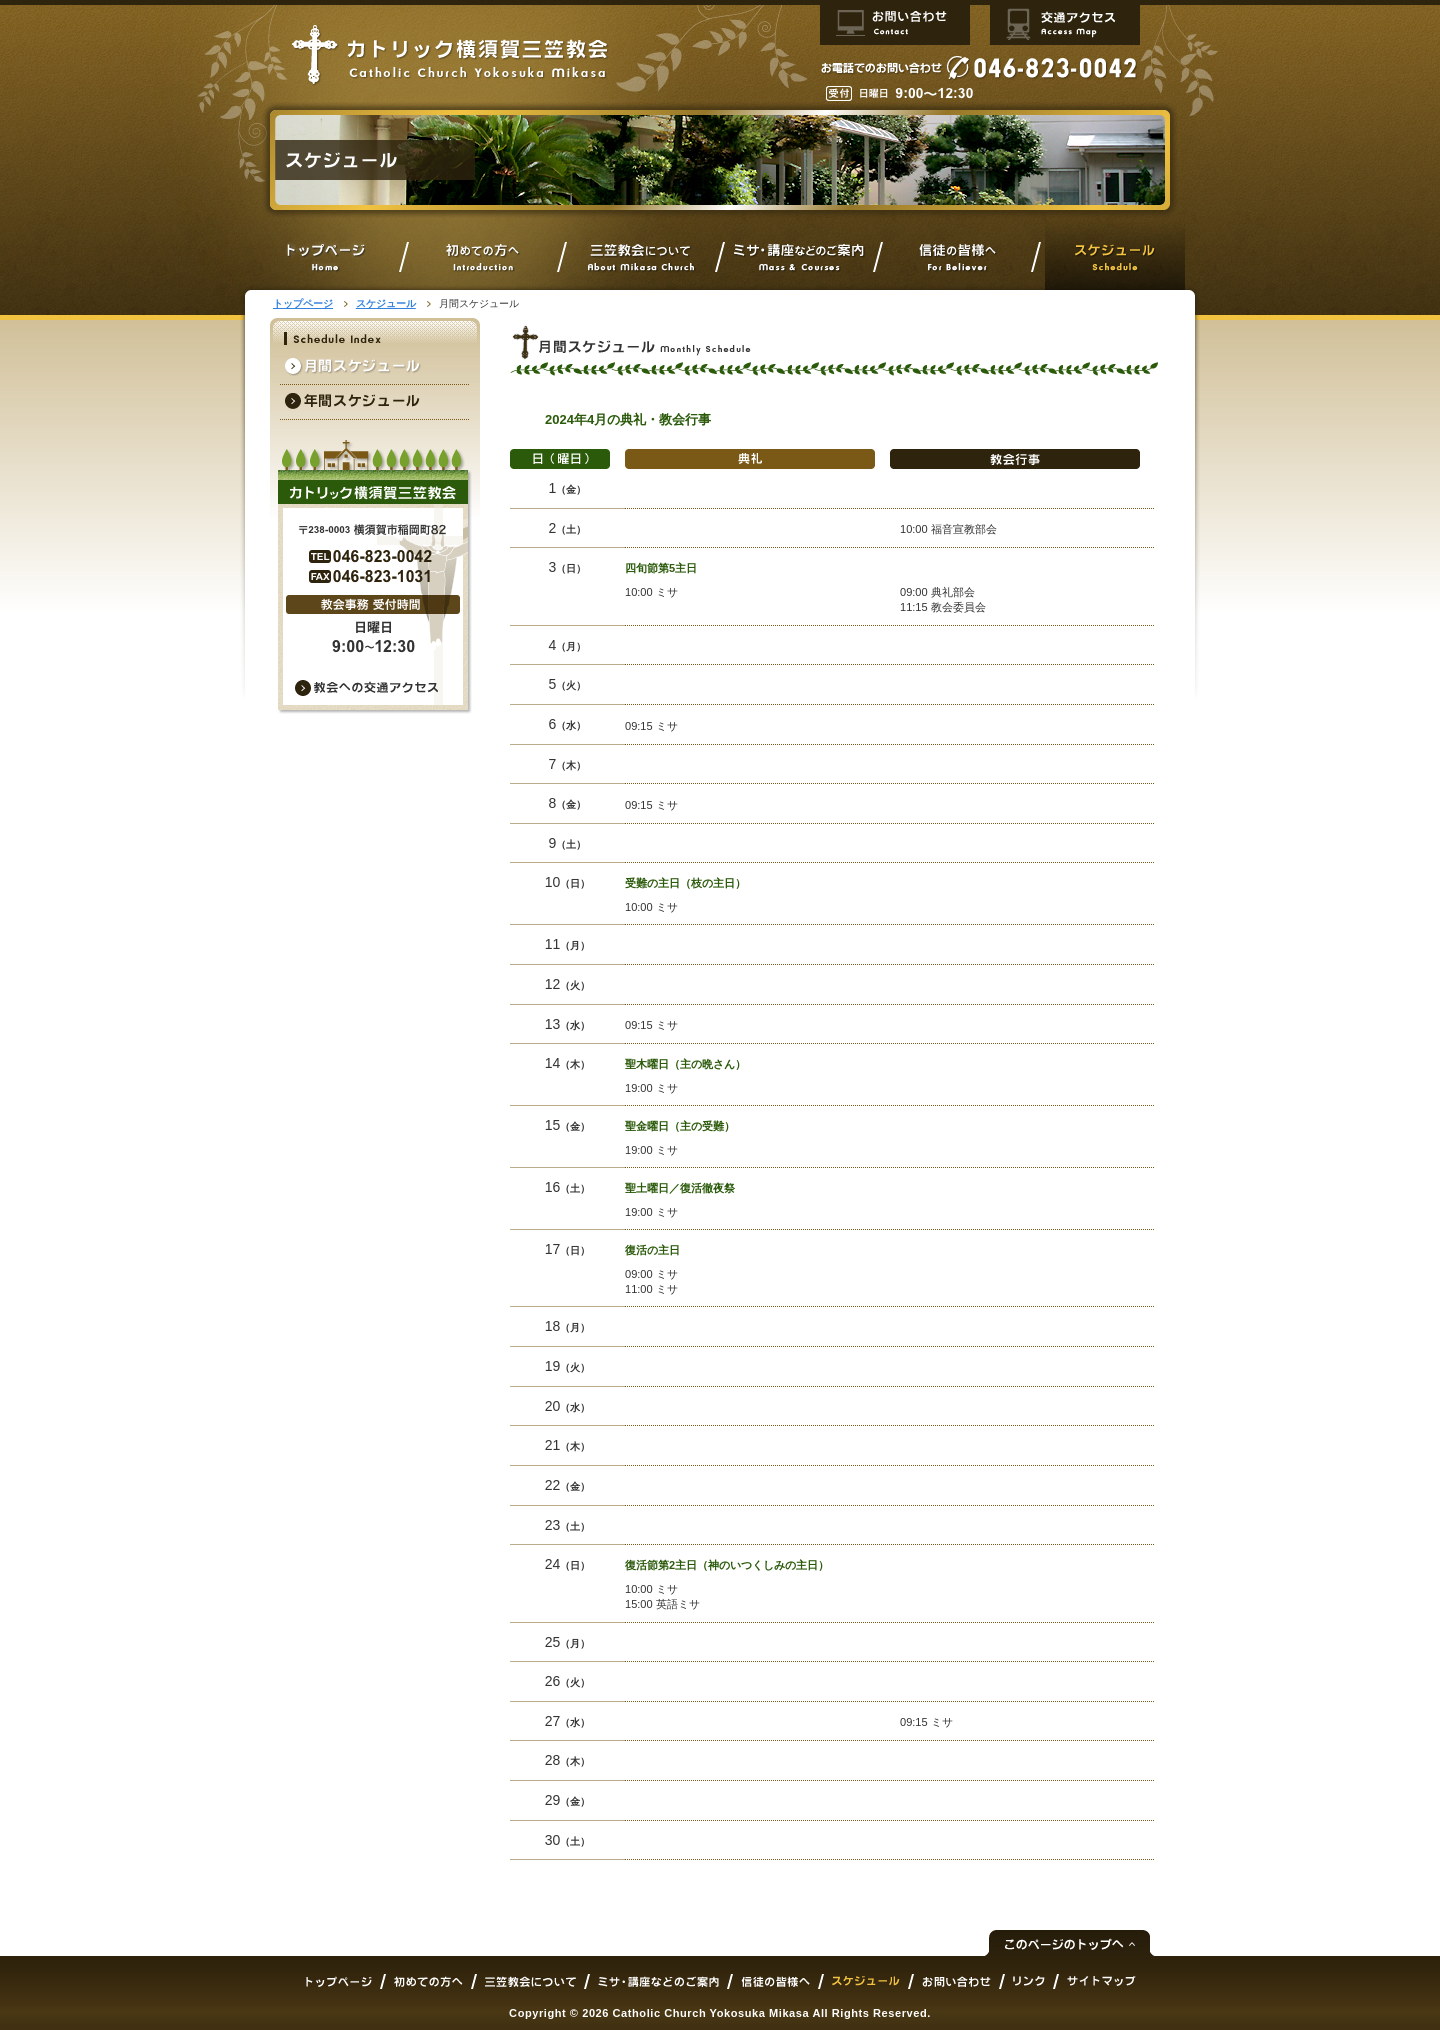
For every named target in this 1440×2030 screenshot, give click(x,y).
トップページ (303, 303)
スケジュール (386, 303)
